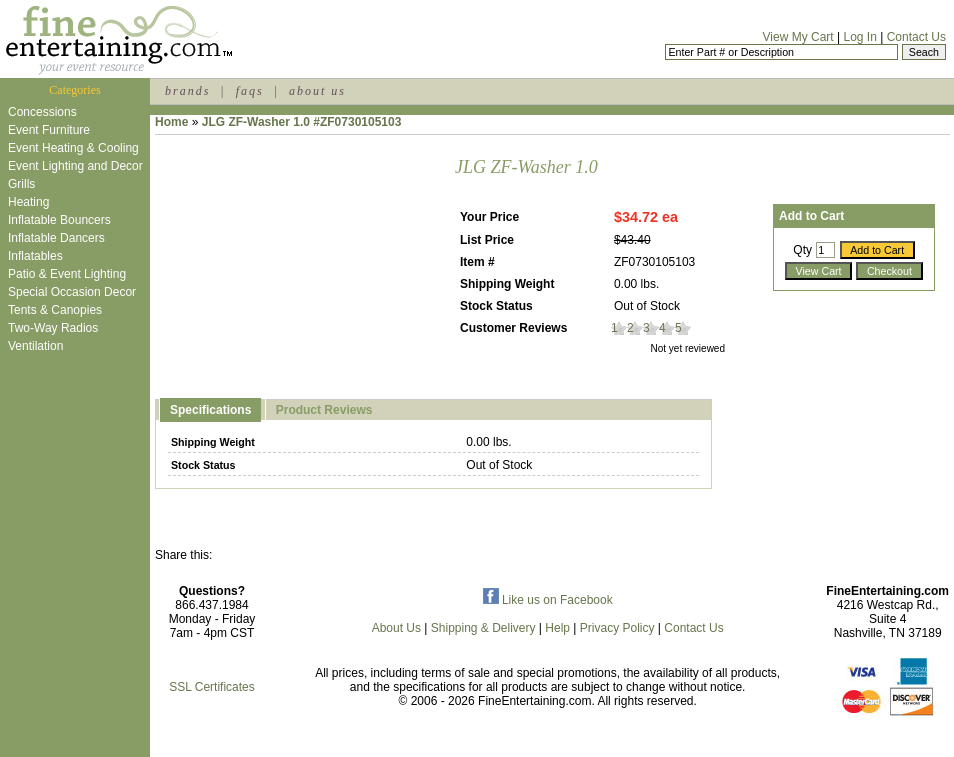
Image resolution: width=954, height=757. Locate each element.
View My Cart (798, 37)
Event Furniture (49, 130)
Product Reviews (324, 410)
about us (317, 91)
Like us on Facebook (548, 600)
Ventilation (35, 346)
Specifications (210, 410)
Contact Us (916, 37)
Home (171, 122)
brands (187, 91)
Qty (802, 250)
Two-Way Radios (53, 328)
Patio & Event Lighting (67, 274)
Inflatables (35, 256)
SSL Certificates (212, 687)
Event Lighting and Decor (75, 166)
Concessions (42, 112)
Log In (859, 37)
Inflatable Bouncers (59, 220)
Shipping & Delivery (483, 628)
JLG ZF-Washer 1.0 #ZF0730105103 (302, 122)
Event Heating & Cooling (73, 148)
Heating (28, 202)
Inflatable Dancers (56, 238)
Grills (21, 184)
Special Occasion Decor (72, 292)
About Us (396, 628)
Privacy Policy (617, 628)
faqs (250, 91)
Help (557, 628)
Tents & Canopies (55, 310)
